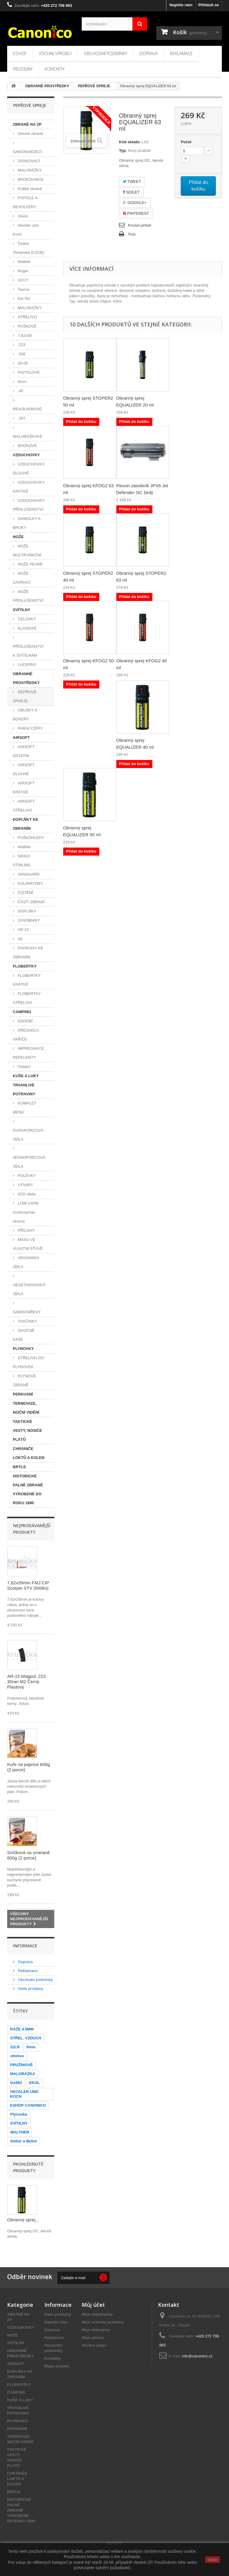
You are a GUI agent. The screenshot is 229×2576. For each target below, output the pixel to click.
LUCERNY (26, 664)
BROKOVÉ (27, 445)
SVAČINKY (27, 1321)
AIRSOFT (21, 737)
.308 (21, 354)
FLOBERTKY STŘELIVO (27, 998)
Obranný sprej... (23, 2219)
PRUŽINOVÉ (21, 2065)
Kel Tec (23, 298)
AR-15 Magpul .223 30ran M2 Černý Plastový (26, 1681)
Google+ (135, 202)
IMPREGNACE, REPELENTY (29, 1053)
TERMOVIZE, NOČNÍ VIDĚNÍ (26, 1408)
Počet (186, 142)
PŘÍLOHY (26, 1230)
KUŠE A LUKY (26, 1076)
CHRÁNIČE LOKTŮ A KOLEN (28, 1453)
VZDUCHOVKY (26, 455)
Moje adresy (93, 2337)
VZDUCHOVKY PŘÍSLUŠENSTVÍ (29, 505)
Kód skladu (129, 142)
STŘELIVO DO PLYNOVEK (28, 1362)
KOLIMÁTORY (30, 883)
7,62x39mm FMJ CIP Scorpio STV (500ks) (28, 1585)
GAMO (16, 2082)
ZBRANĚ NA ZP (27, 124)
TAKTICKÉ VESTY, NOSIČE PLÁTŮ (27, 1430)
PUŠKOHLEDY (30, 837)
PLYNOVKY (23, 1348)
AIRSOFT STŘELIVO (24, 805)
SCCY (23, 280)
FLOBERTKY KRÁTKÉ (27, 980)
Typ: (123, 150)
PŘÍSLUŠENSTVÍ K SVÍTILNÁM (28, 651)
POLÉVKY (26, 1175)
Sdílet (131, 192)
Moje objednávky (97, 2314)
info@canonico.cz (197, 2356)
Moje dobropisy (96, 2330)
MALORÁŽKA (22, 2074)
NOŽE (18, 537)
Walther (24, 261)
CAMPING (22, 1012)
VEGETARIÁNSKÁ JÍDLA (29, 1289)
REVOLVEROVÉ (27, 409)
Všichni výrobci (55, 53)
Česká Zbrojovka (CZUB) (28, 248)
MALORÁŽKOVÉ (27, 436)
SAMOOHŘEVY (27, 1312)
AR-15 (23, 929)
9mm (22, 381)
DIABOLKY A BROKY (27, 523)
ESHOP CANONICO (28, 2105)
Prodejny (23, 69)
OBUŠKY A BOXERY (25, 714)
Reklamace (181, 53)
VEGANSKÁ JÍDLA (26, 1262)
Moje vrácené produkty (103, 2322)
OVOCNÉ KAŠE (24, 1335)
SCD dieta (26, 1194)
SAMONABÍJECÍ (27, 151)
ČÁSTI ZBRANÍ (30, 902)
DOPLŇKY (26, 911)
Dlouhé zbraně (30, 133)
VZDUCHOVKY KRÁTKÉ (29, 486)
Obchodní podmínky (105, 53)
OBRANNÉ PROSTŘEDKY (26, 678)
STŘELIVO (27, 317)
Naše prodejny (30, 1988)
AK (20, 939)
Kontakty (54, 69)
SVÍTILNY (21, 610)
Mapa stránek (56, 2366)
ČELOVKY (26, 619)
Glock (22, 216)
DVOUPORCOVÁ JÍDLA (28, 1134)
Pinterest (136, 213)
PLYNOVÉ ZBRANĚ (24, 1380)
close (213, 2559)
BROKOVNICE (30, 179)
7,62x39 (24, 335)
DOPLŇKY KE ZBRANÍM (25, 824)
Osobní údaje (94, 2345)
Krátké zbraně (29, 188)
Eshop (20, 53)
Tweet (132, 181)
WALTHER (19, 2132)
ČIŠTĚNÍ (25, 892)
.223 (21, 344)
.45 (20, 391)
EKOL (34, 2082)
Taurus (23, 289)
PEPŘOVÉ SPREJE (24, 696)
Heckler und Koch (25, 229)
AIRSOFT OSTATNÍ (24, 751)
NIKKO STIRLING (22, 860)
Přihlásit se (208, 5)
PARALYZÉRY (30, 728)
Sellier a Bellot (23, 2141)
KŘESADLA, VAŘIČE (26, 1034)
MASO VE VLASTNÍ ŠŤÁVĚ (28, 1244)
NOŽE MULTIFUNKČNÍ (27, 550)
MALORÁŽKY (29, 170)
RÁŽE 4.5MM (22, 2029)
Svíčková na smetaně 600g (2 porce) (28, 1855)
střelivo (17, 2056)
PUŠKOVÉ (26, 326)
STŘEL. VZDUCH (25, 2038)
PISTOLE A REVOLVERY (25, 202)
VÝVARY (25, 1185)
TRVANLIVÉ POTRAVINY (24, 1089)
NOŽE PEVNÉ (30, 564)
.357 (21, 418)
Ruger (22, 271)
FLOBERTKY (24, 966)
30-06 (22, 363)
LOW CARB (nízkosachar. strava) (25, 1212)
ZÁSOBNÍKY (28, 920)
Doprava (149, 53)
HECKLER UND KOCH (24, 2094)
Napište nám (180, 5)
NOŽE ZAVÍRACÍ (21, 578)
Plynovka (18, 2114)
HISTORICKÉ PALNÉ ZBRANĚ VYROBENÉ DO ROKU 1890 (28, 1489)
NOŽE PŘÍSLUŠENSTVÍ (28, 596)
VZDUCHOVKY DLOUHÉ (29, 468)
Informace (25, 1946)
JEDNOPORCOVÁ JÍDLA (29, 1162)
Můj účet (93, 2304)
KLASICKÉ (27, 628)
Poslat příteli (139, 225)
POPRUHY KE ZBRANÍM (28, 952)
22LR (15, 2047)
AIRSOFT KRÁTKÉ (24, 787)
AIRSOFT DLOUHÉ (24, 769)
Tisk (132, 234)
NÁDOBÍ (25, 1021)
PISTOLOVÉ (28, 372)
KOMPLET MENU (24, 1107)
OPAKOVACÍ (28, 161)
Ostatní (23, 1066)
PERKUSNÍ (23, 1394)
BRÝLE (19, 1467)
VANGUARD (28, 874)
